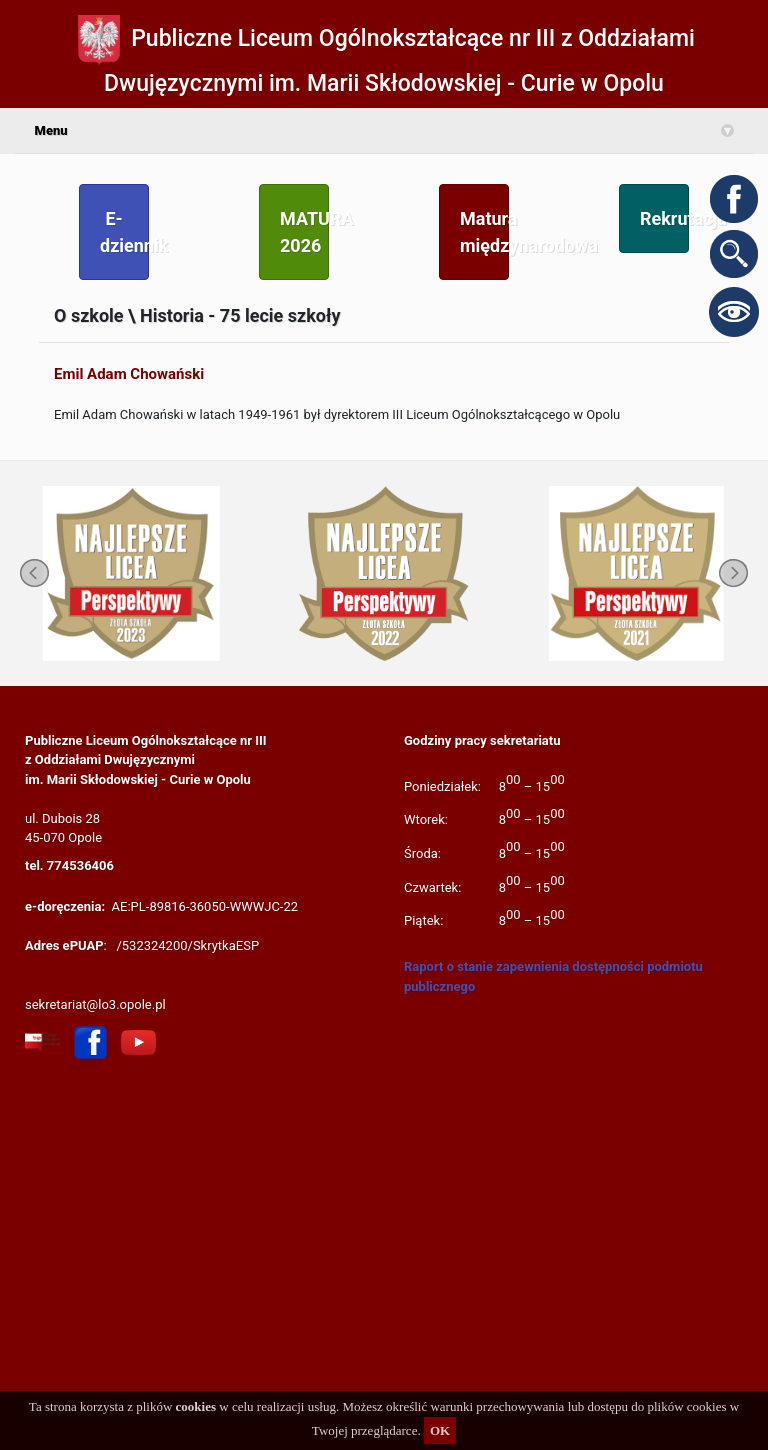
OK (440, 1430)
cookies (196, 1406)
